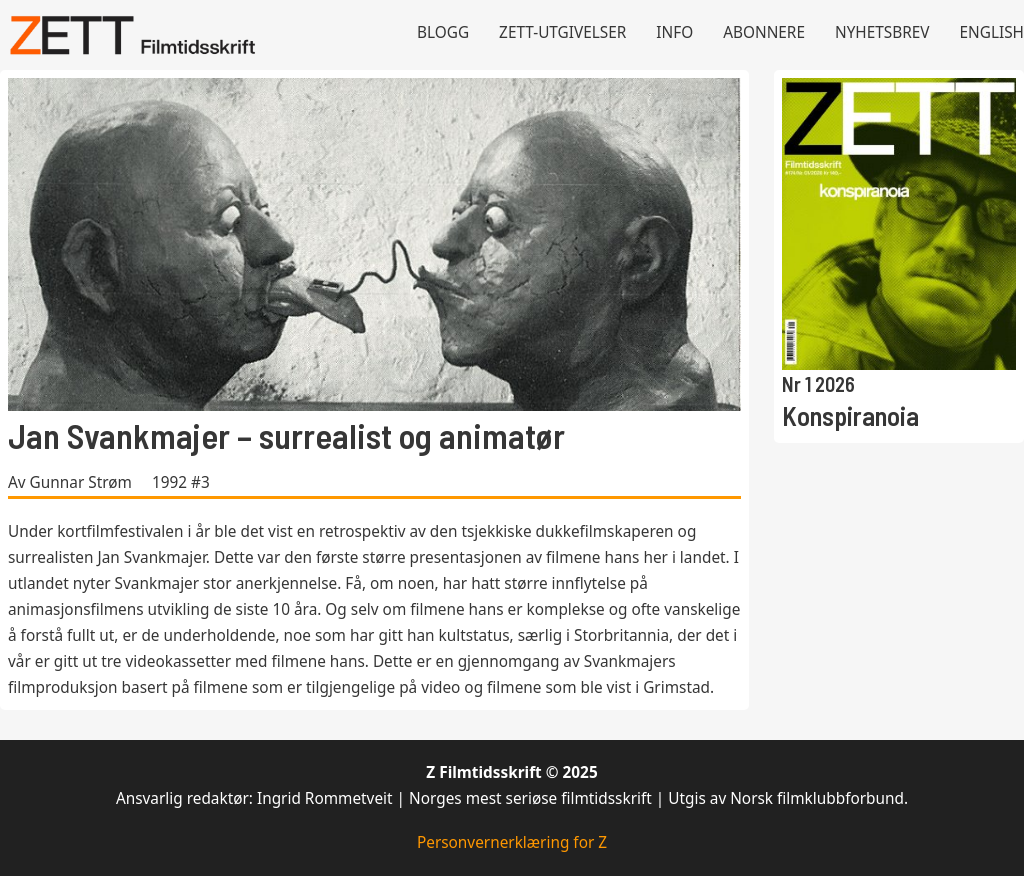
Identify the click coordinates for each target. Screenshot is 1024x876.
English (992, 32)
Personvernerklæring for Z (512, 842)
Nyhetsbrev (882, 32)
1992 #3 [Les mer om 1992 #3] (181, 482)
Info (674, 32)
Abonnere (764, 32)
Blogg (443, 32)
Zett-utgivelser (562, 32)
